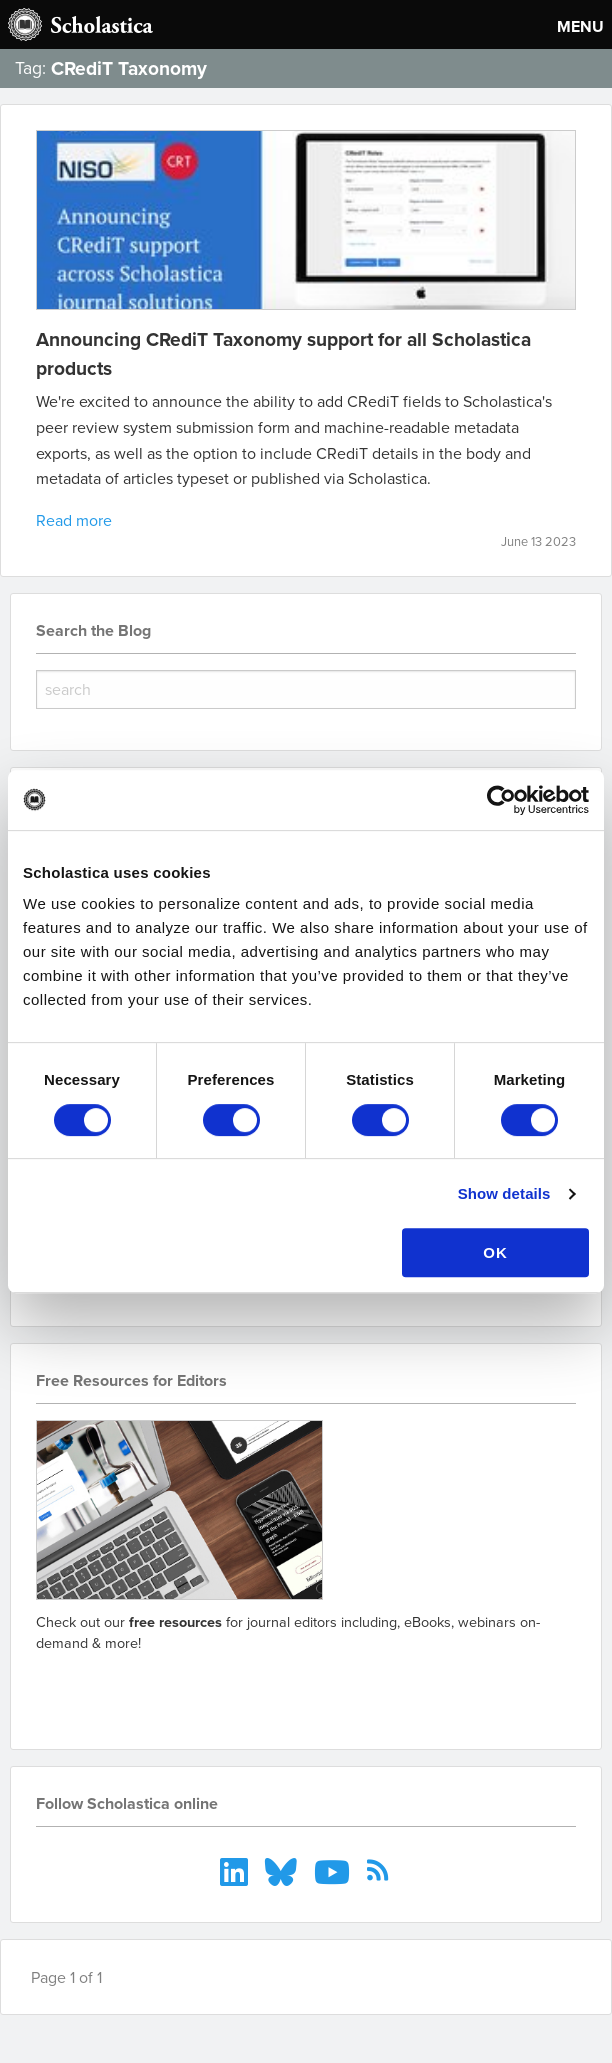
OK (495, 1252)
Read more (74, 520)
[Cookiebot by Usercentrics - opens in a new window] (501, 800)
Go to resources (107, 1689)
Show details (504, 1193)
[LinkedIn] (236, 1870)
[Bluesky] (283, 1870)
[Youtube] (334, 1870)
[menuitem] (236, 1870)
